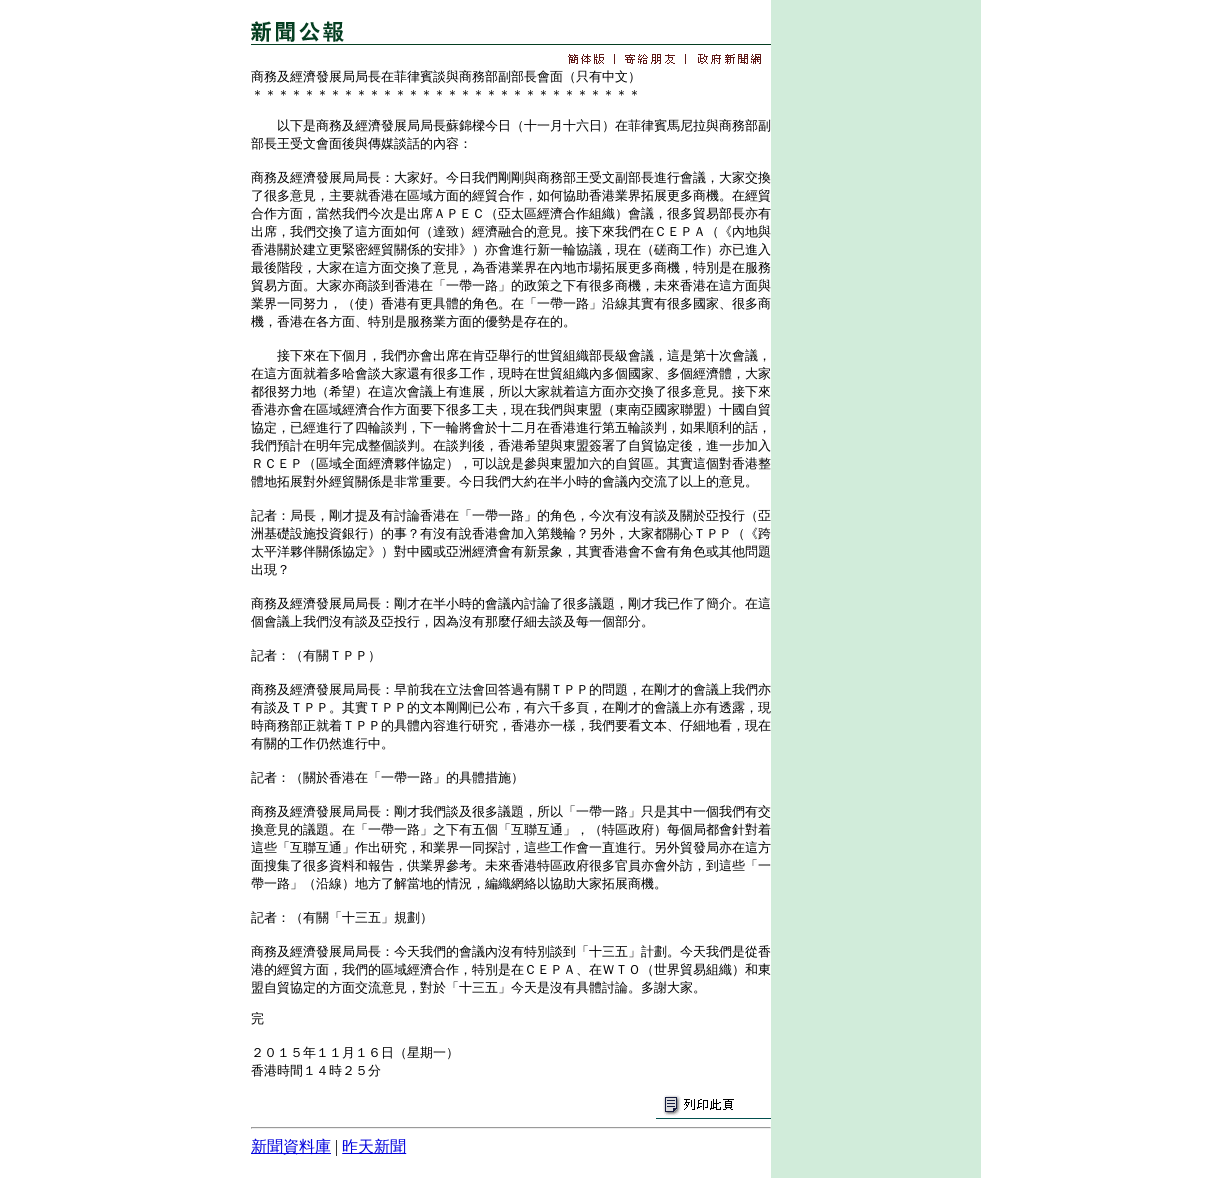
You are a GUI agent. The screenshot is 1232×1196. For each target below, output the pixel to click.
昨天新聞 (374, 1146)
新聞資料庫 (291, 1146)
